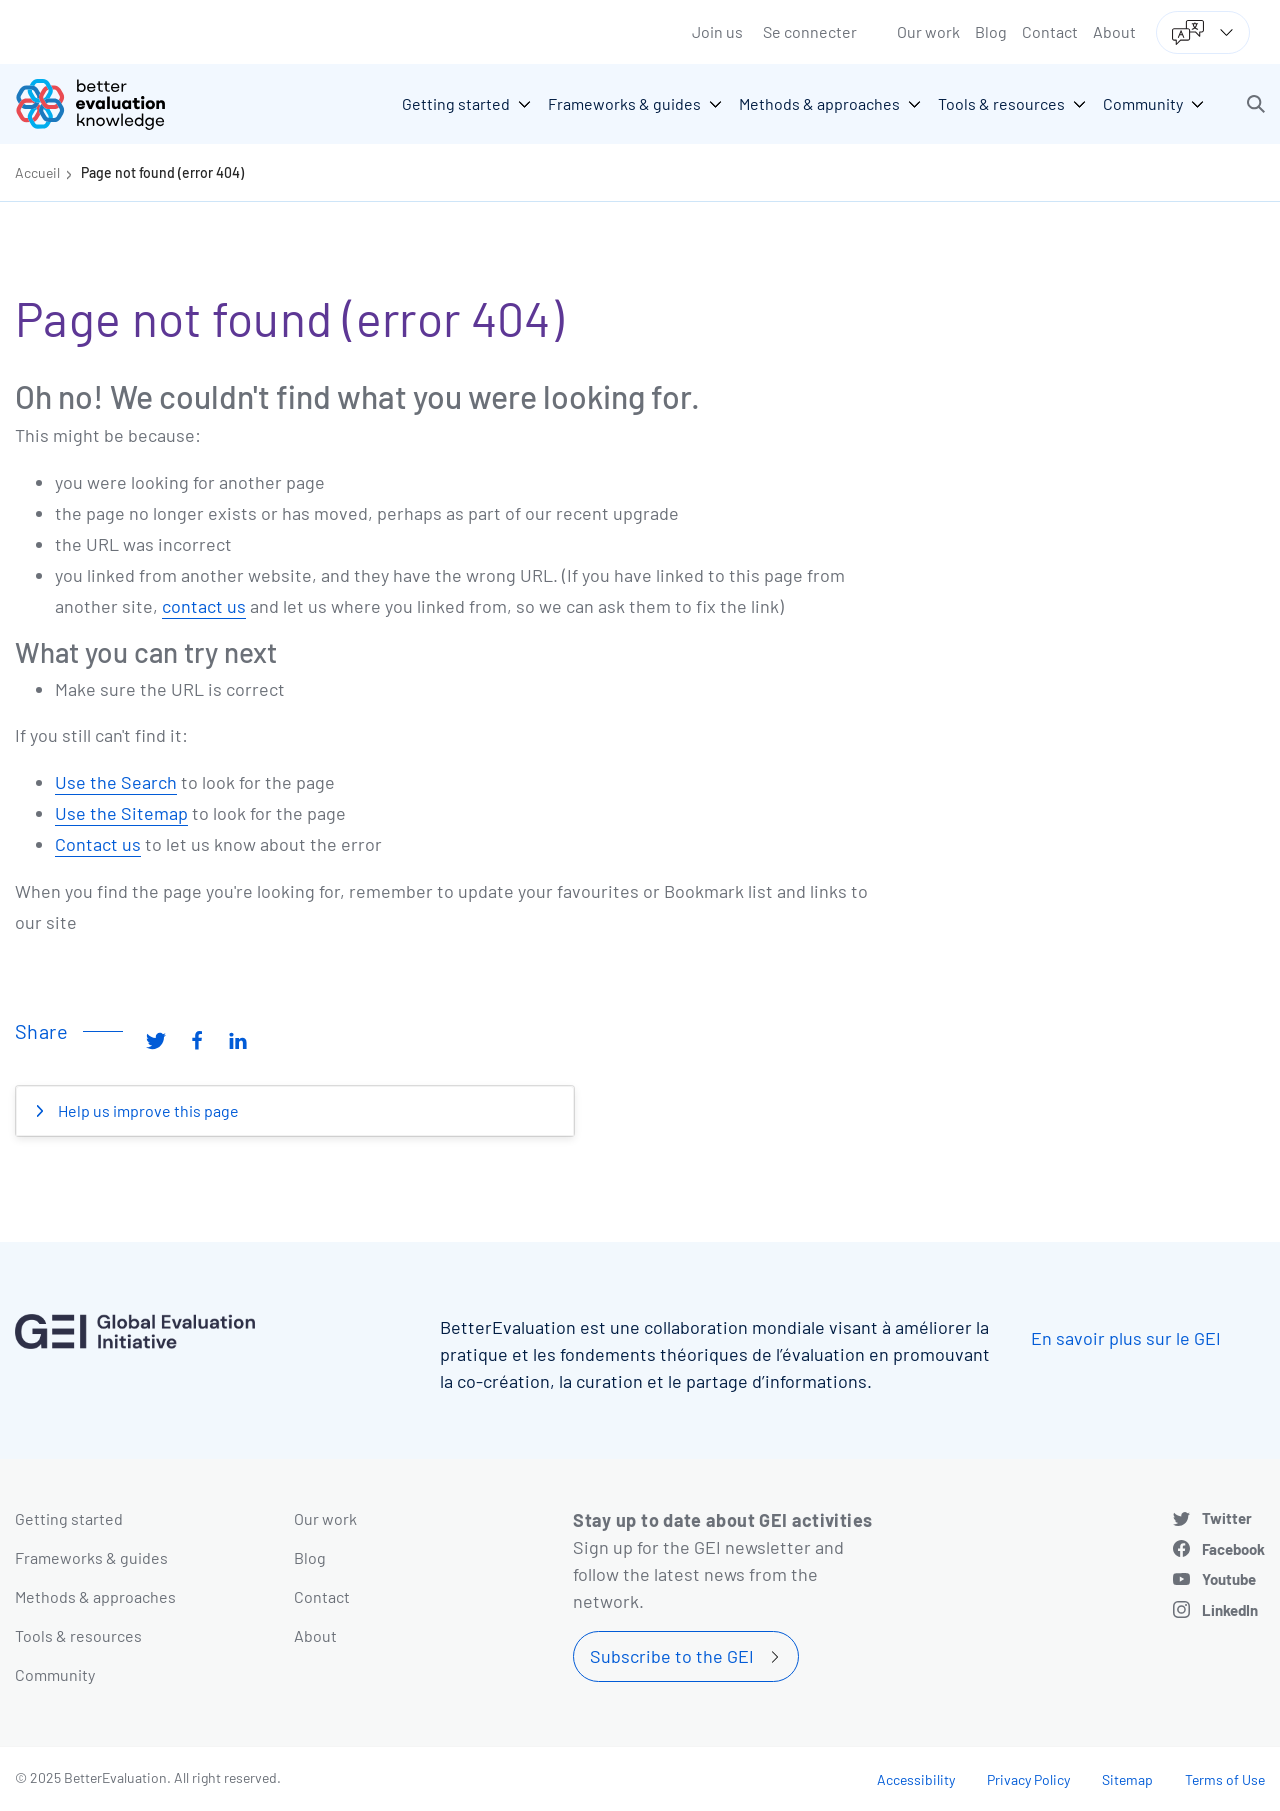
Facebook (1233, 1549)
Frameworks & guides (91, 1557)
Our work (928, 31)
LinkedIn (1230, 1610)
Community (55, 1674)
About (1114, 31)
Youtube (1229, 1579)
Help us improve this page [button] (147, 1110)
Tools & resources (78, 1635)
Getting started (69, 1518)
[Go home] (105, 104)
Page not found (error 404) (162, 172)
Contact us (98, 844)
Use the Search (116, 782)
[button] (1256, 104)
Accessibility (916, 1779)
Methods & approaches (95, 1596)
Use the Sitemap (121, 813)
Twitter (1227, 1518)
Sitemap (1127, 1779)
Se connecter (810, 31)
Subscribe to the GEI (672, 1656)
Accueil (37, 172)
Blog (991, 31)
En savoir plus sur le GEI (1126, 1338)
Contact (1050, 31)
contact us (204, 606)
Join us (717, 31)
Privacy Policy (1028, 1779)
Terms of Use (1225, 1779)
